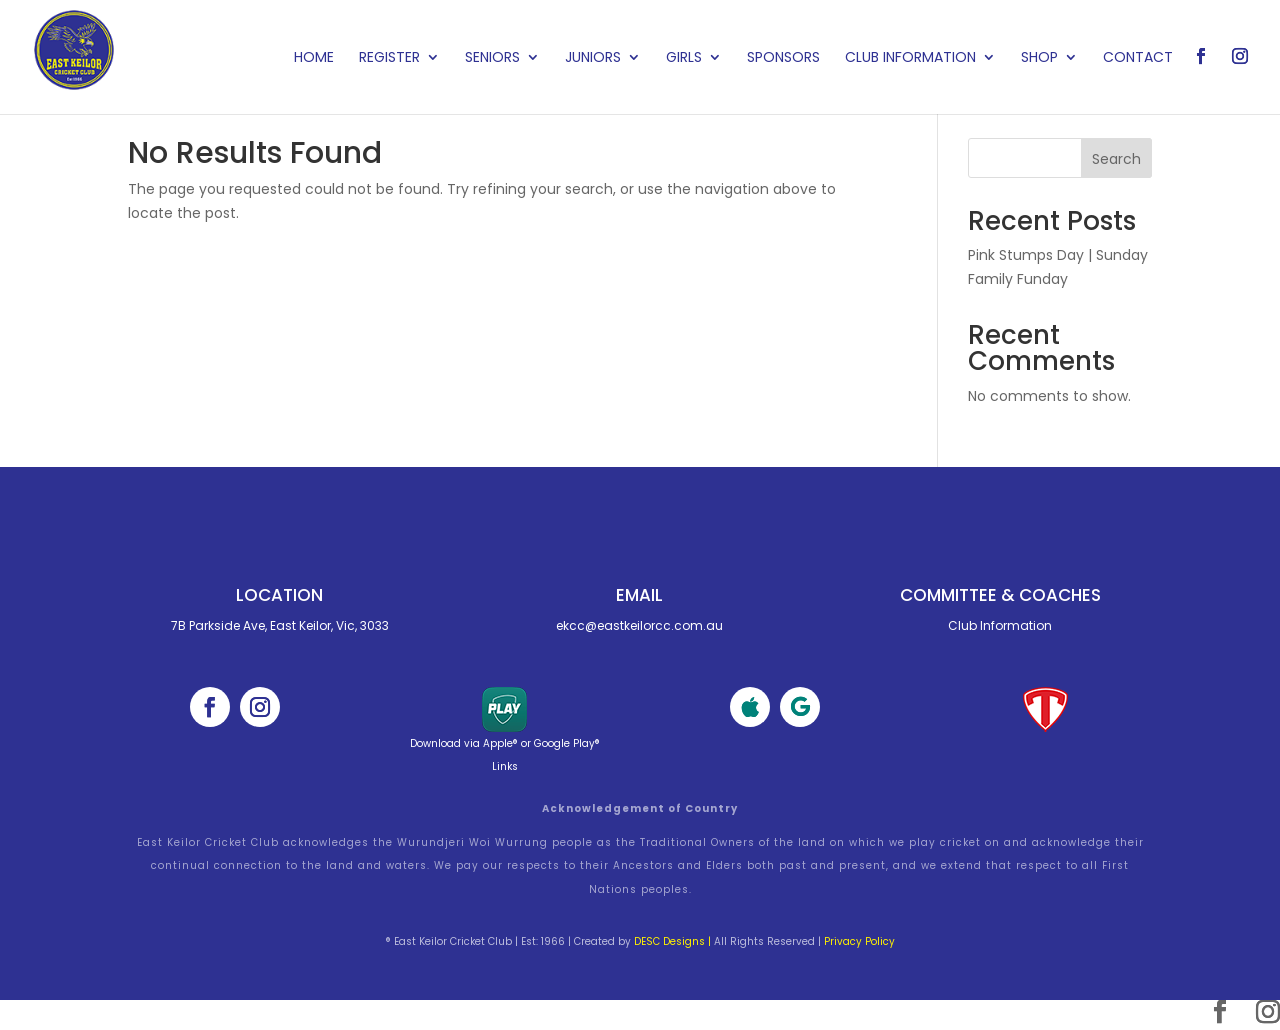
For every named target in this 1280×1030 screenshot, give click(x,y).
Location (279, 595)
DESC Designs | (672, 941)
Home (314, 58)
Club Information (910, 58)
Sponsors (783, 58)
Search (1116, 159)
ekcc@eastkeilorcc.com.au (639, 625)
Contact (1138, 58)
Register (389, 58)
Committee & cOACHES (1000, 595)
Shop (1039, 58)
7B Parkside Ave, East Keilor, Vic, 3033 (280, 625)
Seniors (492, 58)
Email (639, 595)
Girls (684, 58)
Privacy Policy (859, 941)
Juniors (593, 58)
